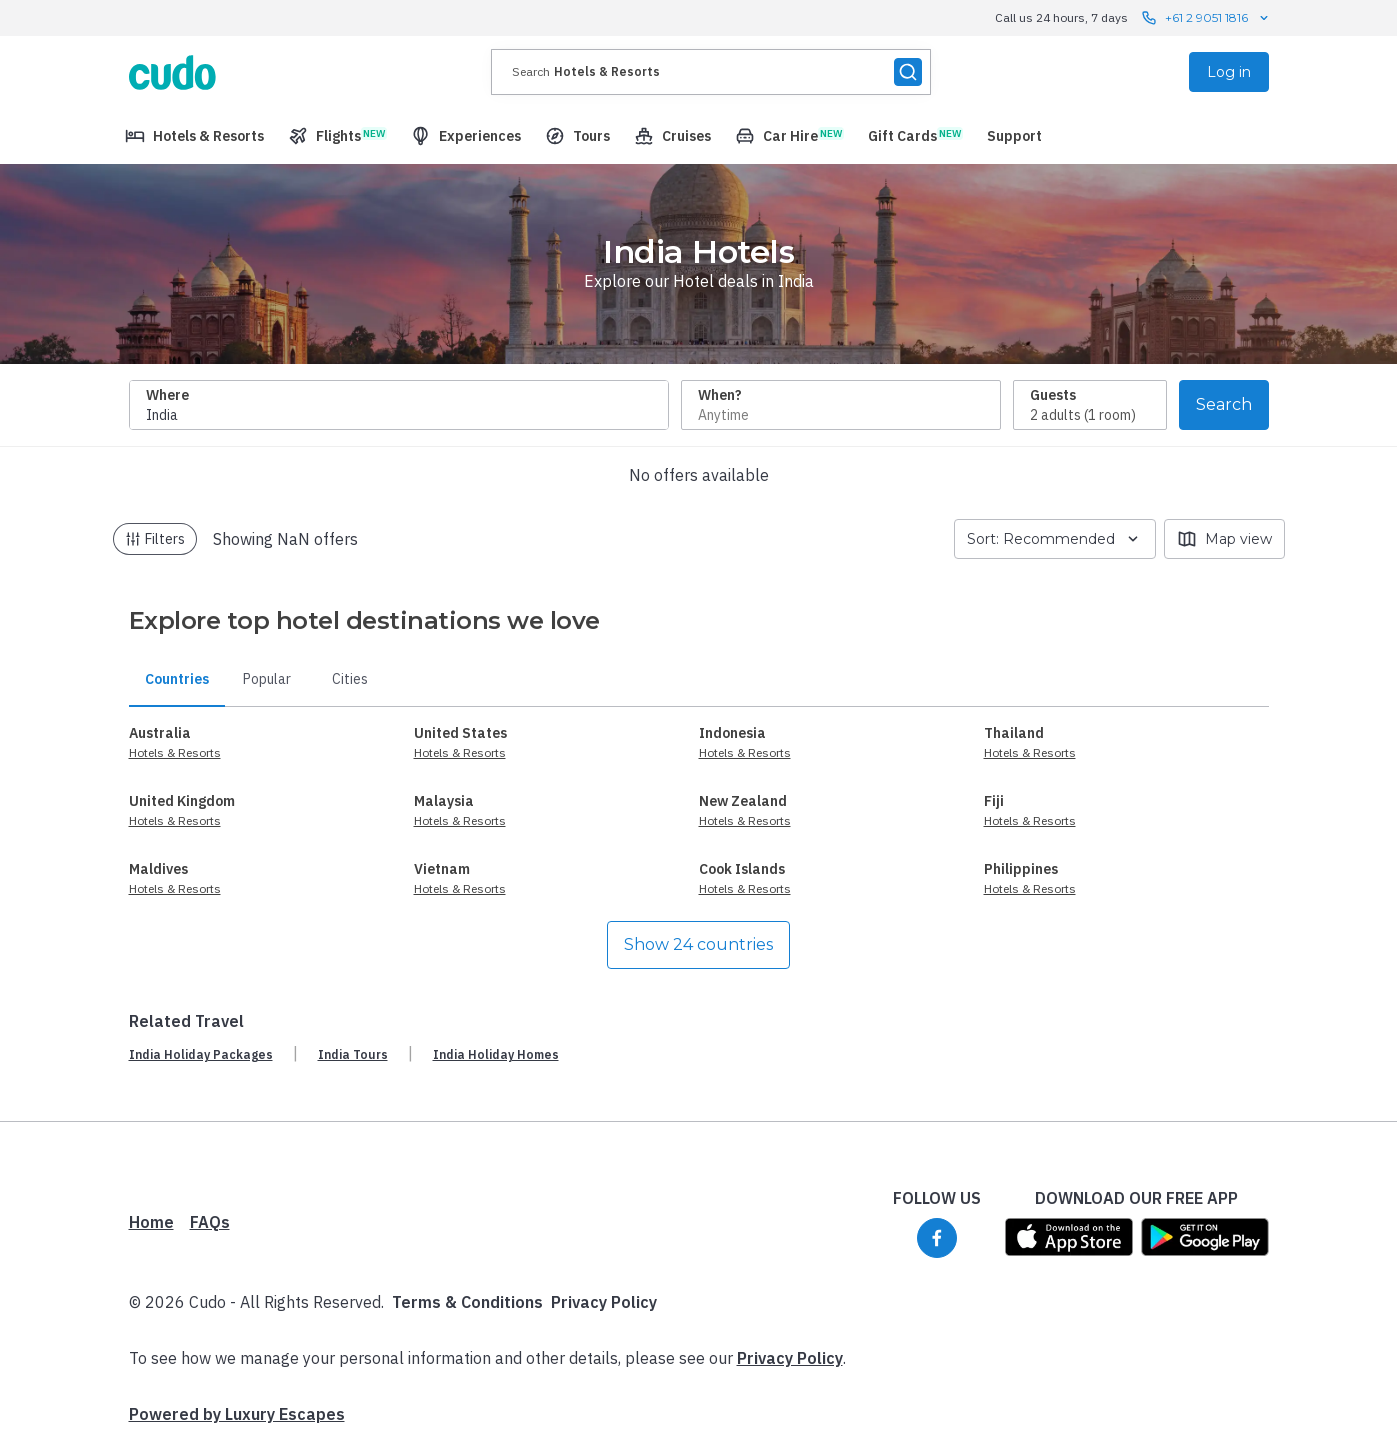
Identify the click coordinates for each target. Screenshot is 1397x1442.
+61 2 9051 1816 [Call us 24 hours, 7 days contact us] (1206, 18)
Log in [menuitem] (1229, 72)
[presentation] (711, 72)
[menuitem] (194, 136)
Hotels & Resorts (175, 752)
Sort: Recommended (1055, 539)
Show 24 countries (698, 944)
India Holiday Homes (496, 1054)
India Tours (353, 1054)
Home (151, 1222)
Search (1224, 404)
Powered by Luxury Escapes (237, 1414)
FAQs (210, 1222)
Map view (1224, 539)
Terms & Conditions (467, 1302)
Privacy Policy (604, 1302)
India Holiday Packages (201, 1054)
